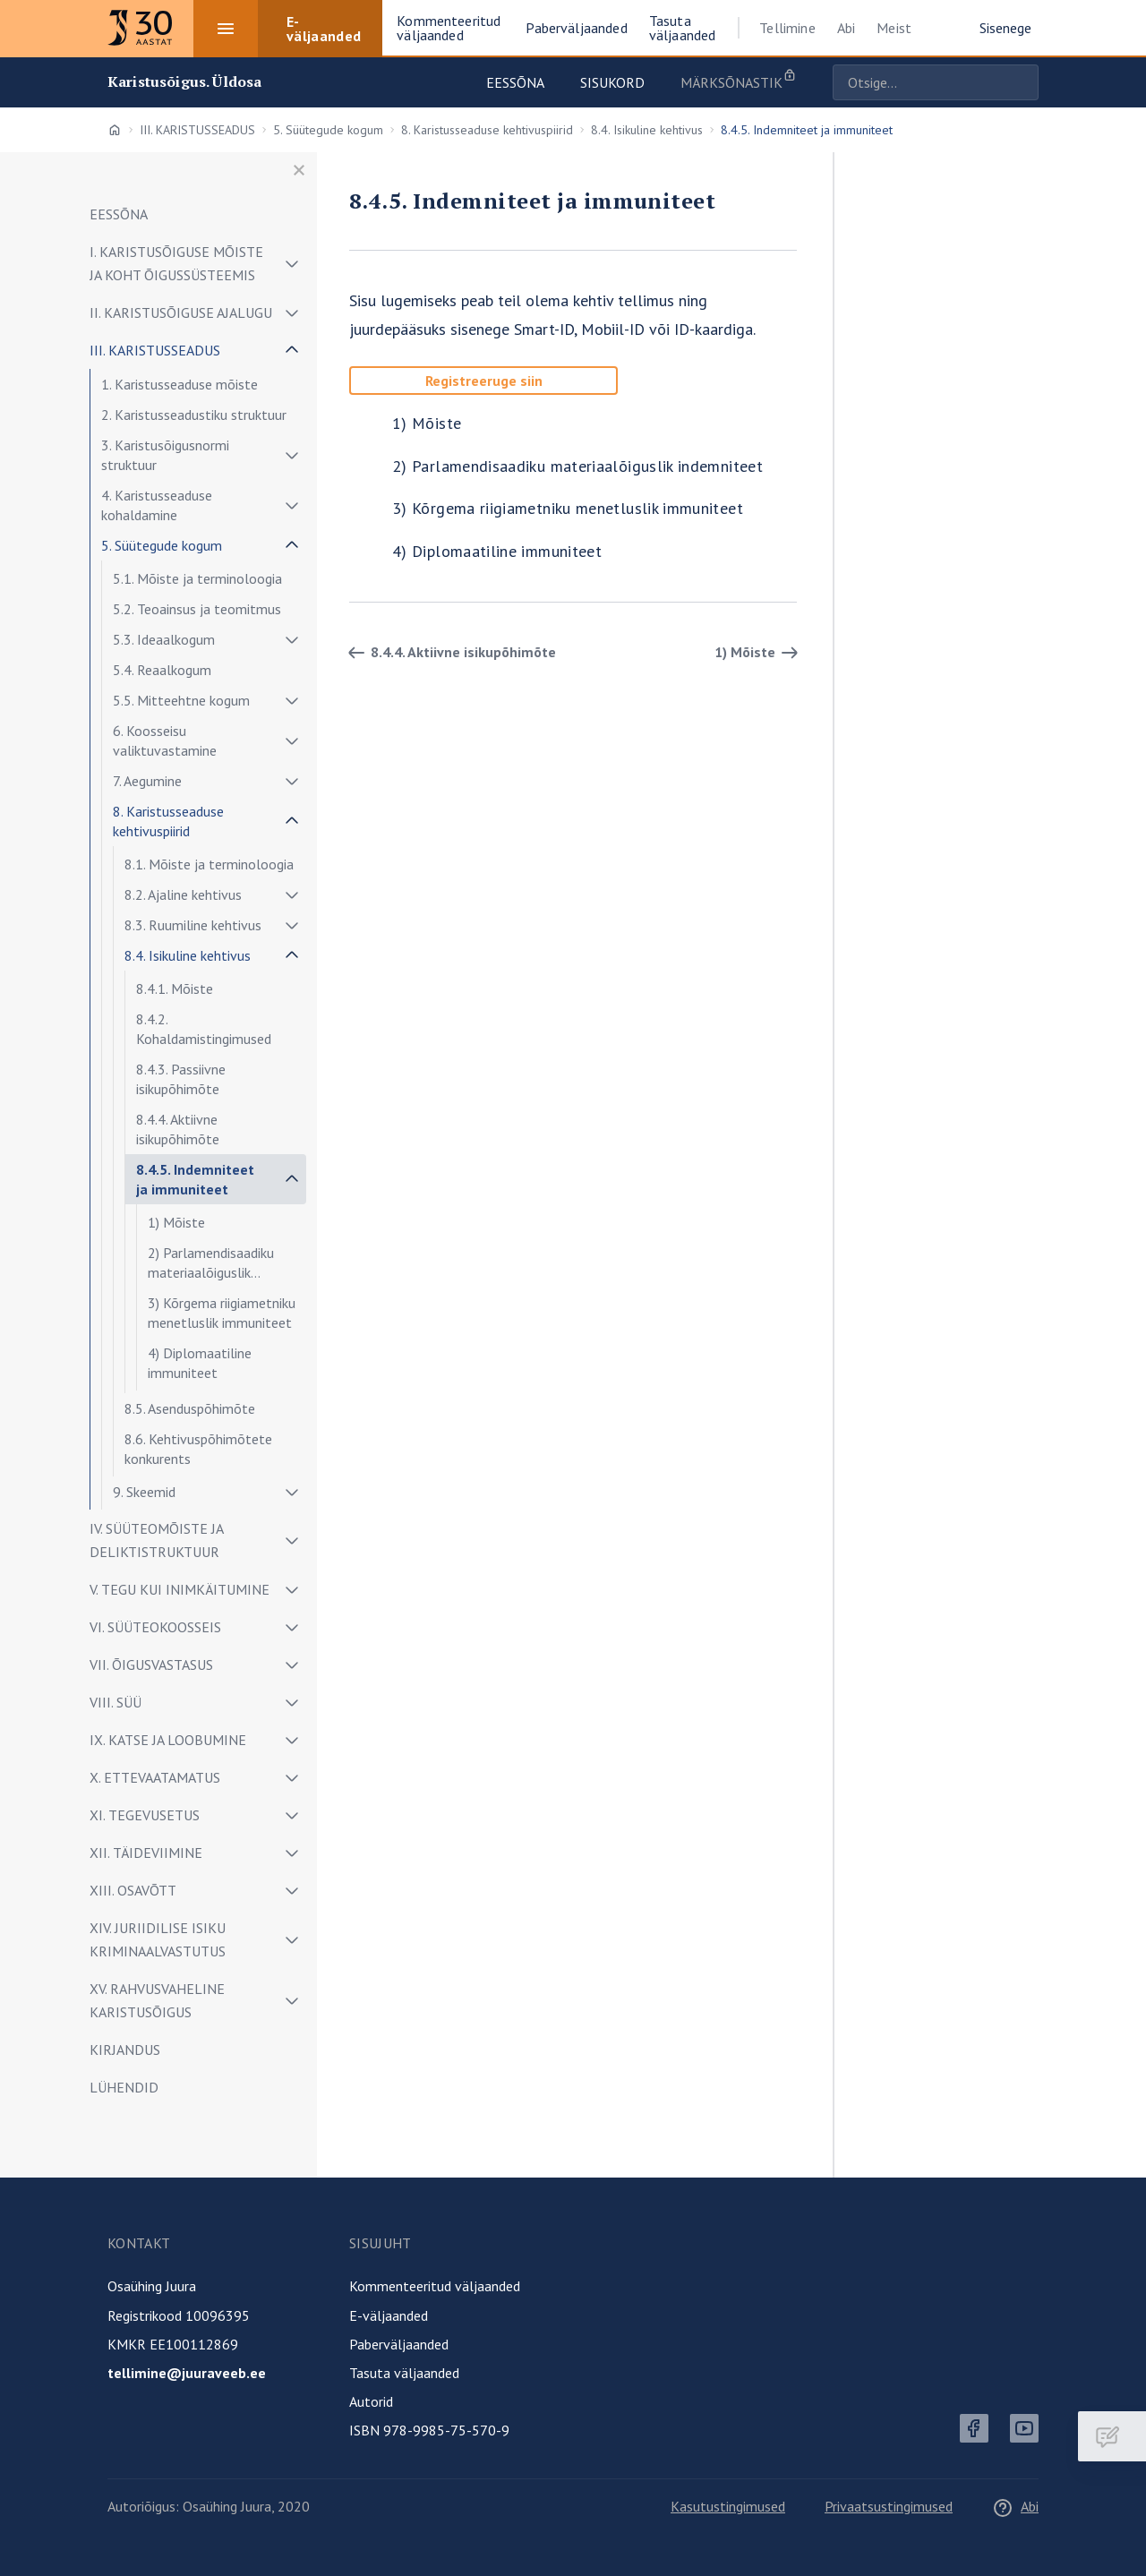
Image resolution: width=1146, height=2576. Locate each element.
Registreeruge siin (484, 380)
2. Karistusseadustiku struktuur (193, 415)
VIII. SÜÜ (115, 1702)
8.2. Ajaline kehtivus (183, 894)
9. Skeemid (144, 1492)
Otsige (1021, 82)
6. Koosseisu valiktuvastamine (165, 740)
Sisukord (612, 82)
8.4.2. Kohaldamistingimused (203, 1029)
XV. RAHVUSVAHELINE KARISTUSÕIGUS (157, 2000)
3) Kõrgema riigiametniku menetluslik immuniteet (221, 1312)
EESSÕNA (119, 214)
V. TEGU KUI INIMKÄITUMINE (179, 1589)
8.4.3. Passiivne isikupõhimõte (181, 1079)
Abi (846, 28)
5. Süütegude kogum (328, 130)
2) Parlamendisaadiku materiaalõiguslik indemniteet (211, 1266)
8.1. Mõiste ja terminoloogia (209, 864)
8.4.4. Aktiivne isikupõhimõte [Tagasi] (449, 652)
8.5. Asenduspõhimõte (189, 1408)
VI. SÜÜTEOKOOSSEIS (155, 1627)
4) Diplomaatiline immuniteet (200, 1363)
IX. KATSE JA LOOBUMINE (168, 1740)
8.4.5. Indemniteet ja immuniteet (195, 1179)
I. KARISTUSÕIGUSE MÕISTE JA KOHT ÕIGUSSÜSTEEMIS (176, 263)
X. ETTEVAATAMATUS (155, 1777)
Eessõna (515, 82)
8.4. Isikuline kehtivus (647, 130)
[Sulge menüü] (299, 170)
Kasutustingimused (728, 2506)
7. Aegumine (147, 781)
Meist (894, 28)
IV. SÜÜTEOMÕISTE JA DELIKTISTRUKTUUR (156, 1540)
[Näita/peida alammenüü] (292, 263)
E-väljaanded (388, 2315)
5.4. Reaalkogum (162, 670)
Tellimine (787, 28)
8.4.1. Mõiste (174, 988)
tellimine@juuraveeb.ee (186, 2373)
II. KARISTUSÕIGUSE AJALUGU (181, 312)
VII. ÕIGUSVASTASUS (151, 1664)
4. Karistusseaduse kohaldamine (156, 505)
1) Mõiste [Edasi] (759, 652)
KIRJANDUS (125, 2049)
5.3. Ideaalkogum (164, 639)
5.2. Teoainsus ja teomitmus (197, 609)
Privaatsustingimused (889, 2506)
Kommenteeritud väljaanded (434, 2286)
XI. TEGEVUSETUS (145, 1815)
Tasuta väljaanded (404, 2373)
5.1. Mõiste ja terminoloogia (197, 578)
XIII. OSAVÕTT (133, 1890)
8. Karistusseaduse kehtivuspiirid (487, 130)
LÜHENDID (124, 2087)
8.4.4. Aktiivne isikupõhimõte (177, 1129)
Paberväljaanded (399, 2344)
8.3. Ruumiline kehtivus (192, 925)
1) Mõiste (176, 1222)
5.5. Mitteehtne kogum (181, 700)
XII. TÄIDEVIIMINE (146, 1852)
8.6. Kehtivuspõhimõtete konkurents (198, 1449)
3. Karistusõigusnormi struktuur (165, 455)
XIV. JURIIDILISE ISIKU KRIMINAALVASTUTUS (158, 1939)
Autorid (371, 2401)
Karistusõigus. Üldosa (184, 81)
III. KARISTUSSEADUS (197, 130)
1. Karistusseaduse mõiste (179, 384)
